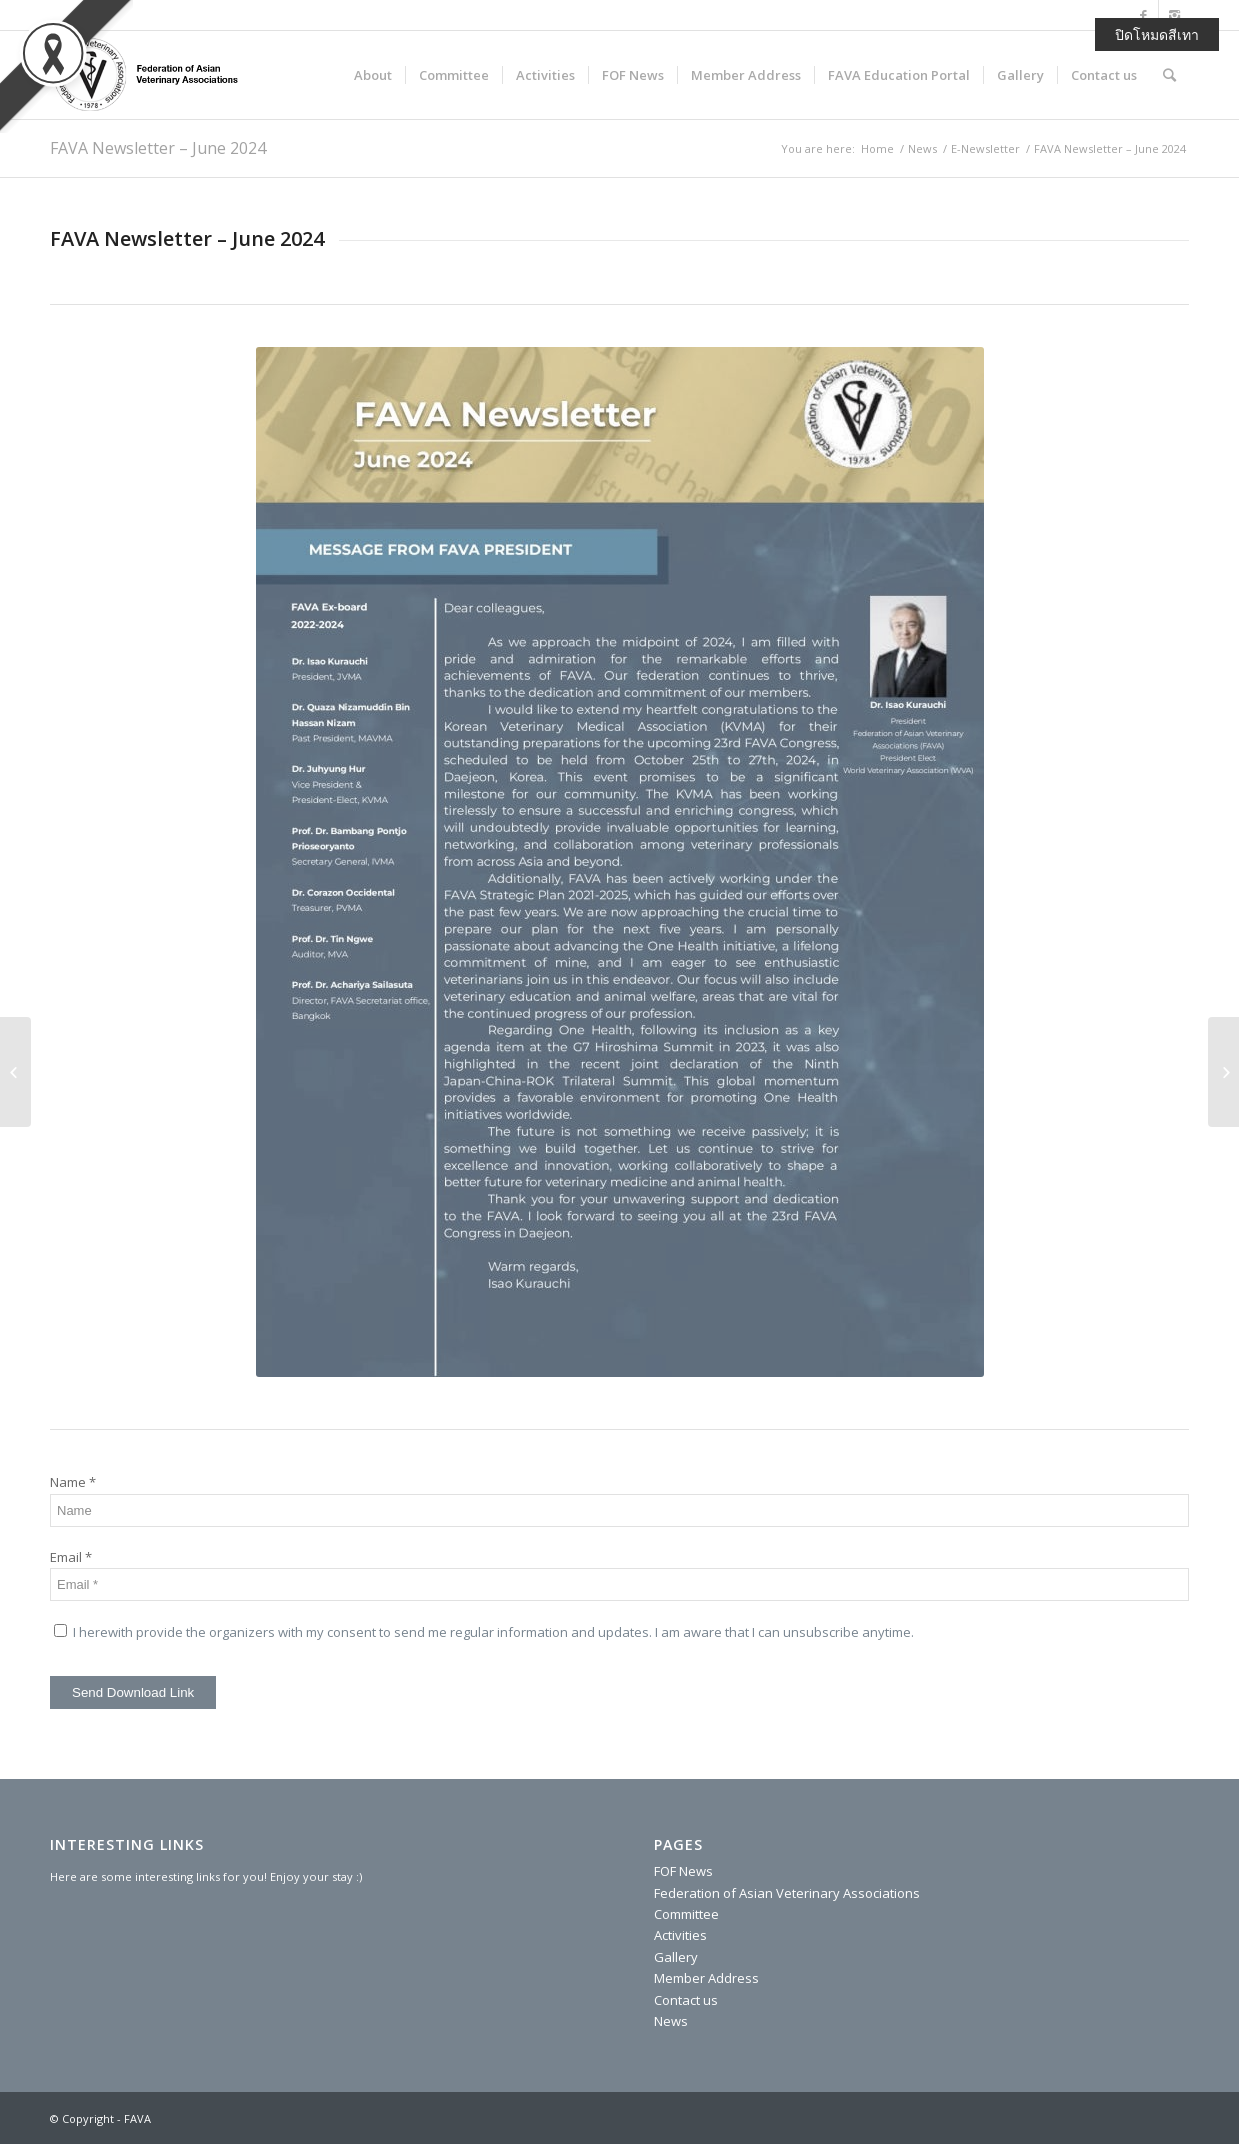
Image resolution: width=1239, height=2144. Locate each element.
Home (877, 148)
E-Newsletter (985, 148)
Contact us (686, 2000)
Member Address (706, 1978)
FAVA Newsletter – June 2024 (158, 148)
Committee (686, 1914)
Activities (680, 1935)
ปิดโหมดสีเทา (1157, 34)
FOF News (683, 1871)
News (922, 148)
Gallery (676, 1957)
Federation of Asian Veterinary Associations (787, 1893)
